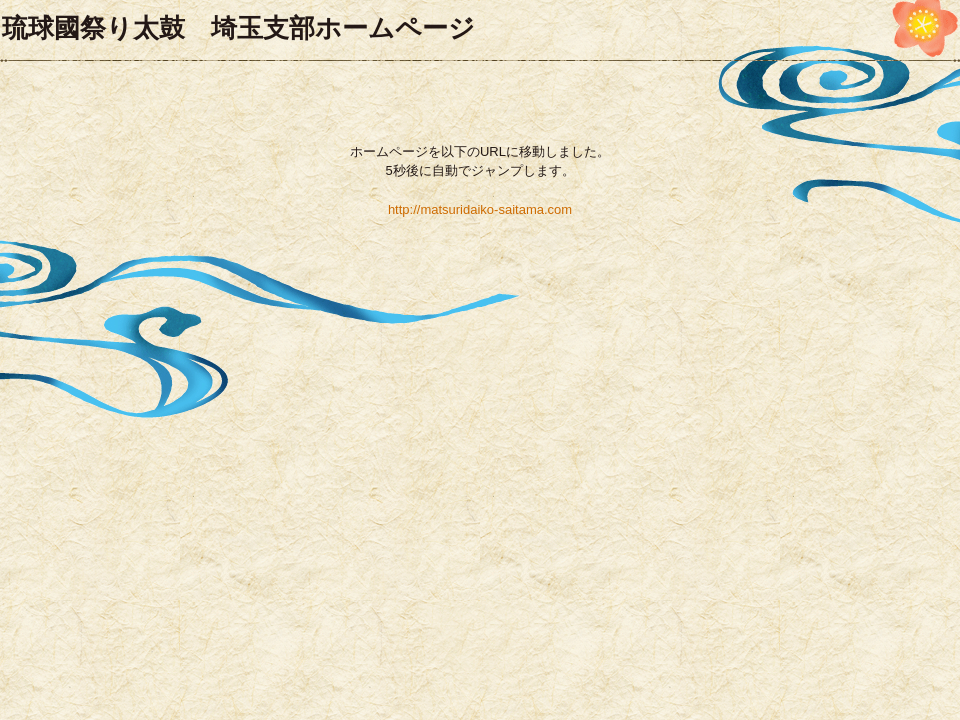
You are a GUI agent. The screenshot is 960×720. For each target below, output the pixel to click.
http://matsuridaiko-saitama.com (480, 209)
